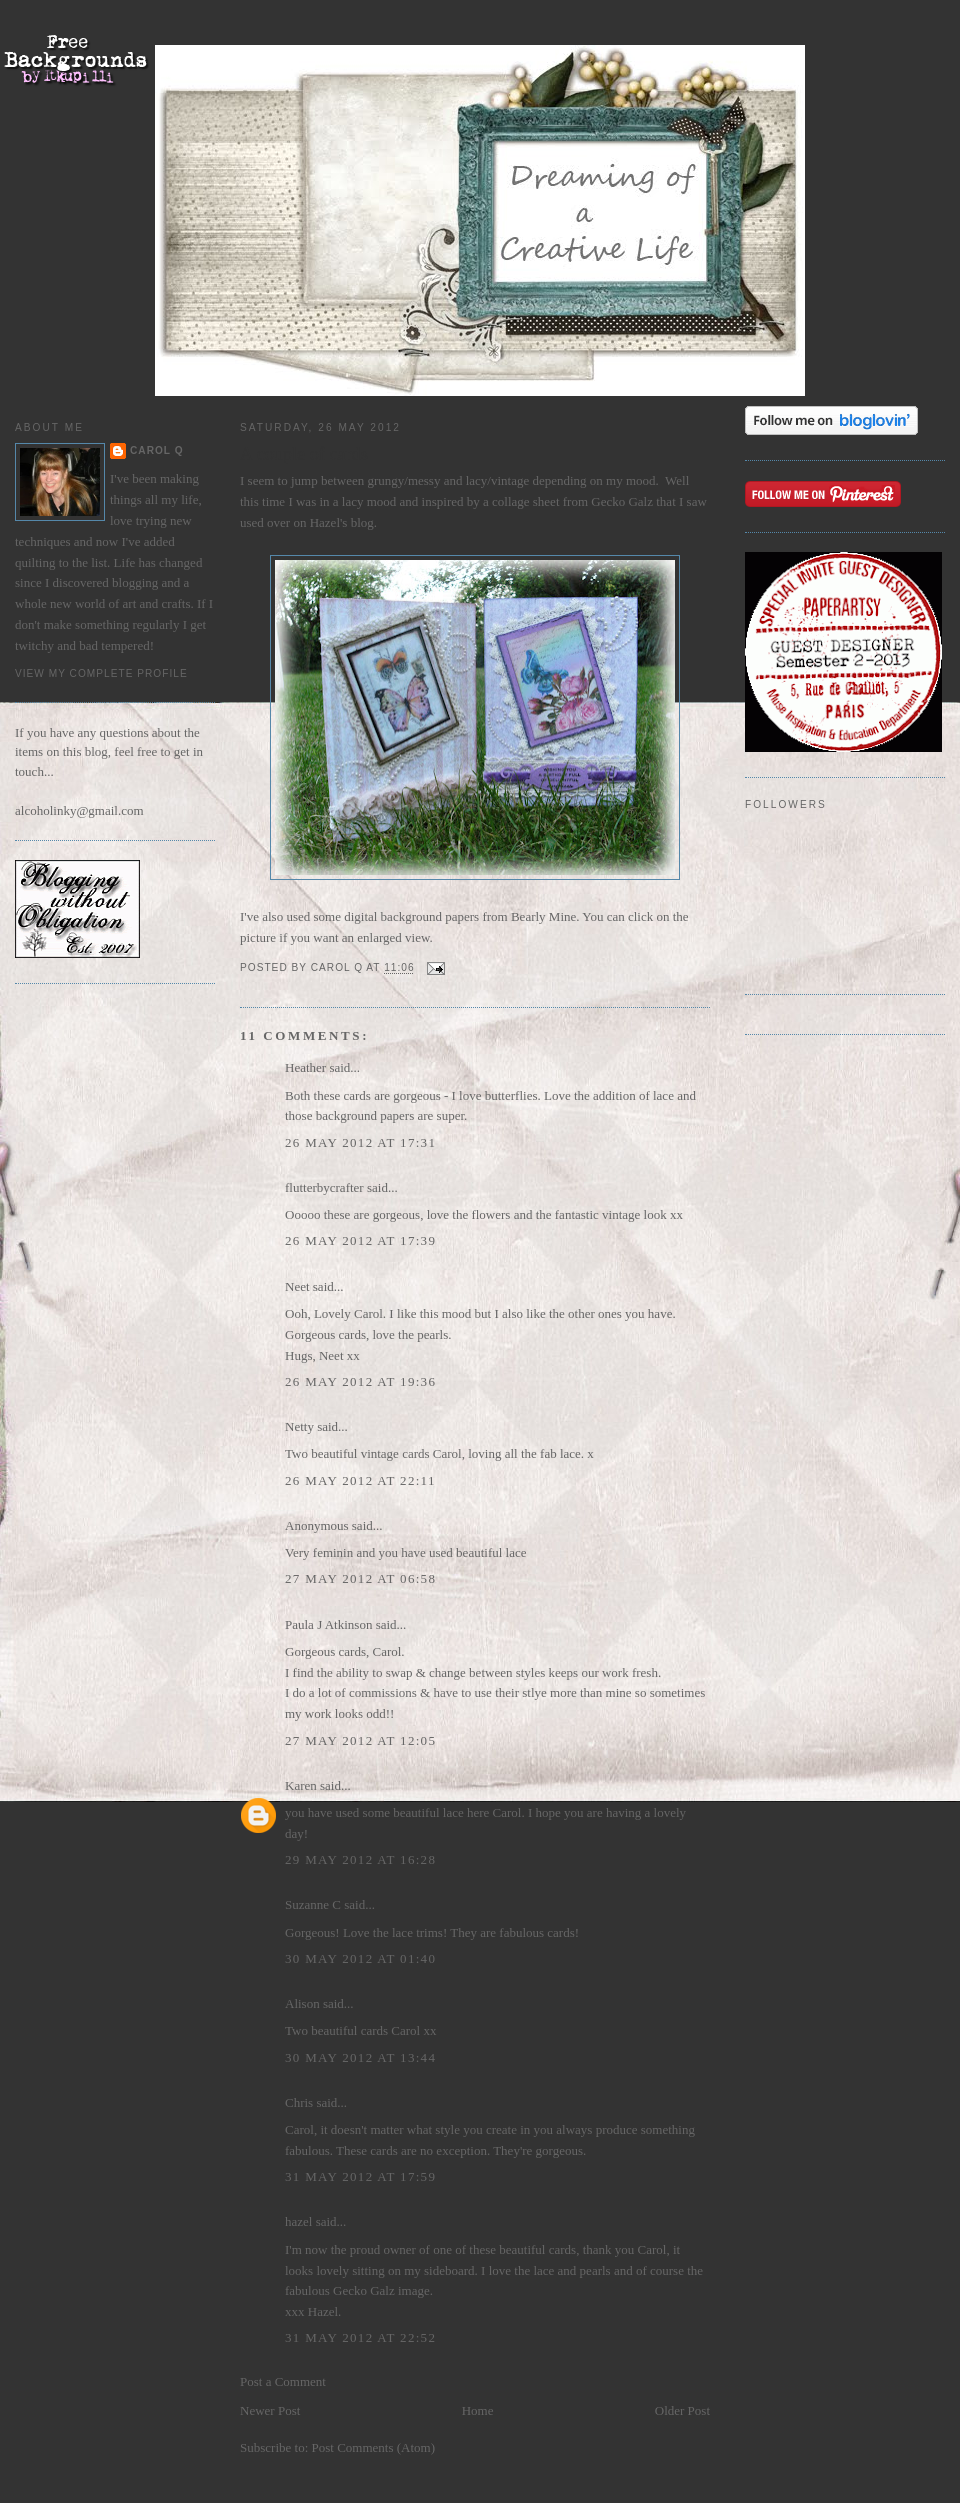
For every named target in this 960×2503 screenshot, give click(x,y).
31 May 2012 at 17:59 (360, 2176)
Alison (302, 2003)
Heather (305, 1067)
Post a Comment (283, 2381)
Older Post (682, 2410)
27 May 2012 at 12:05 (360, 1740)
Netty (299, 1426)
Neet (297, 1286)
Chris (299, 2102)
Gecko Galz (622, 501)
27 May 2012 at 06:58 (360, 1578)
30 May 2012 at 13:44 (360, 2057)
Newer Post (270, 2410)
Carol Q (157, 450)
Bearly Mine (543, 916)
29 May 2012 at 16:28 (360, 1859)
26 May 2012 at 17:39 (360, 1240)
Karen (301, 1785)
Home (478, 2410)
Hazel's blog (339, 522)
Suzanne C (313, 1904)
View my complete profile (101, 673)
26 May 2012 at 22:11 (360, 1480)
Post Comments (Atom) (374, 2447)
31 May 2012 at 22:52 (360, 2337)
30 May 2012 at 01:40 (360, 1958)
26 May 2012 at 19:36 (360, 1381)
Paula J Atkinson (328, 1624)
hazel (298, 2221)
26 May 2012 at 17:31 (360, 1142)
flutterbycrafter (324, 1187)
